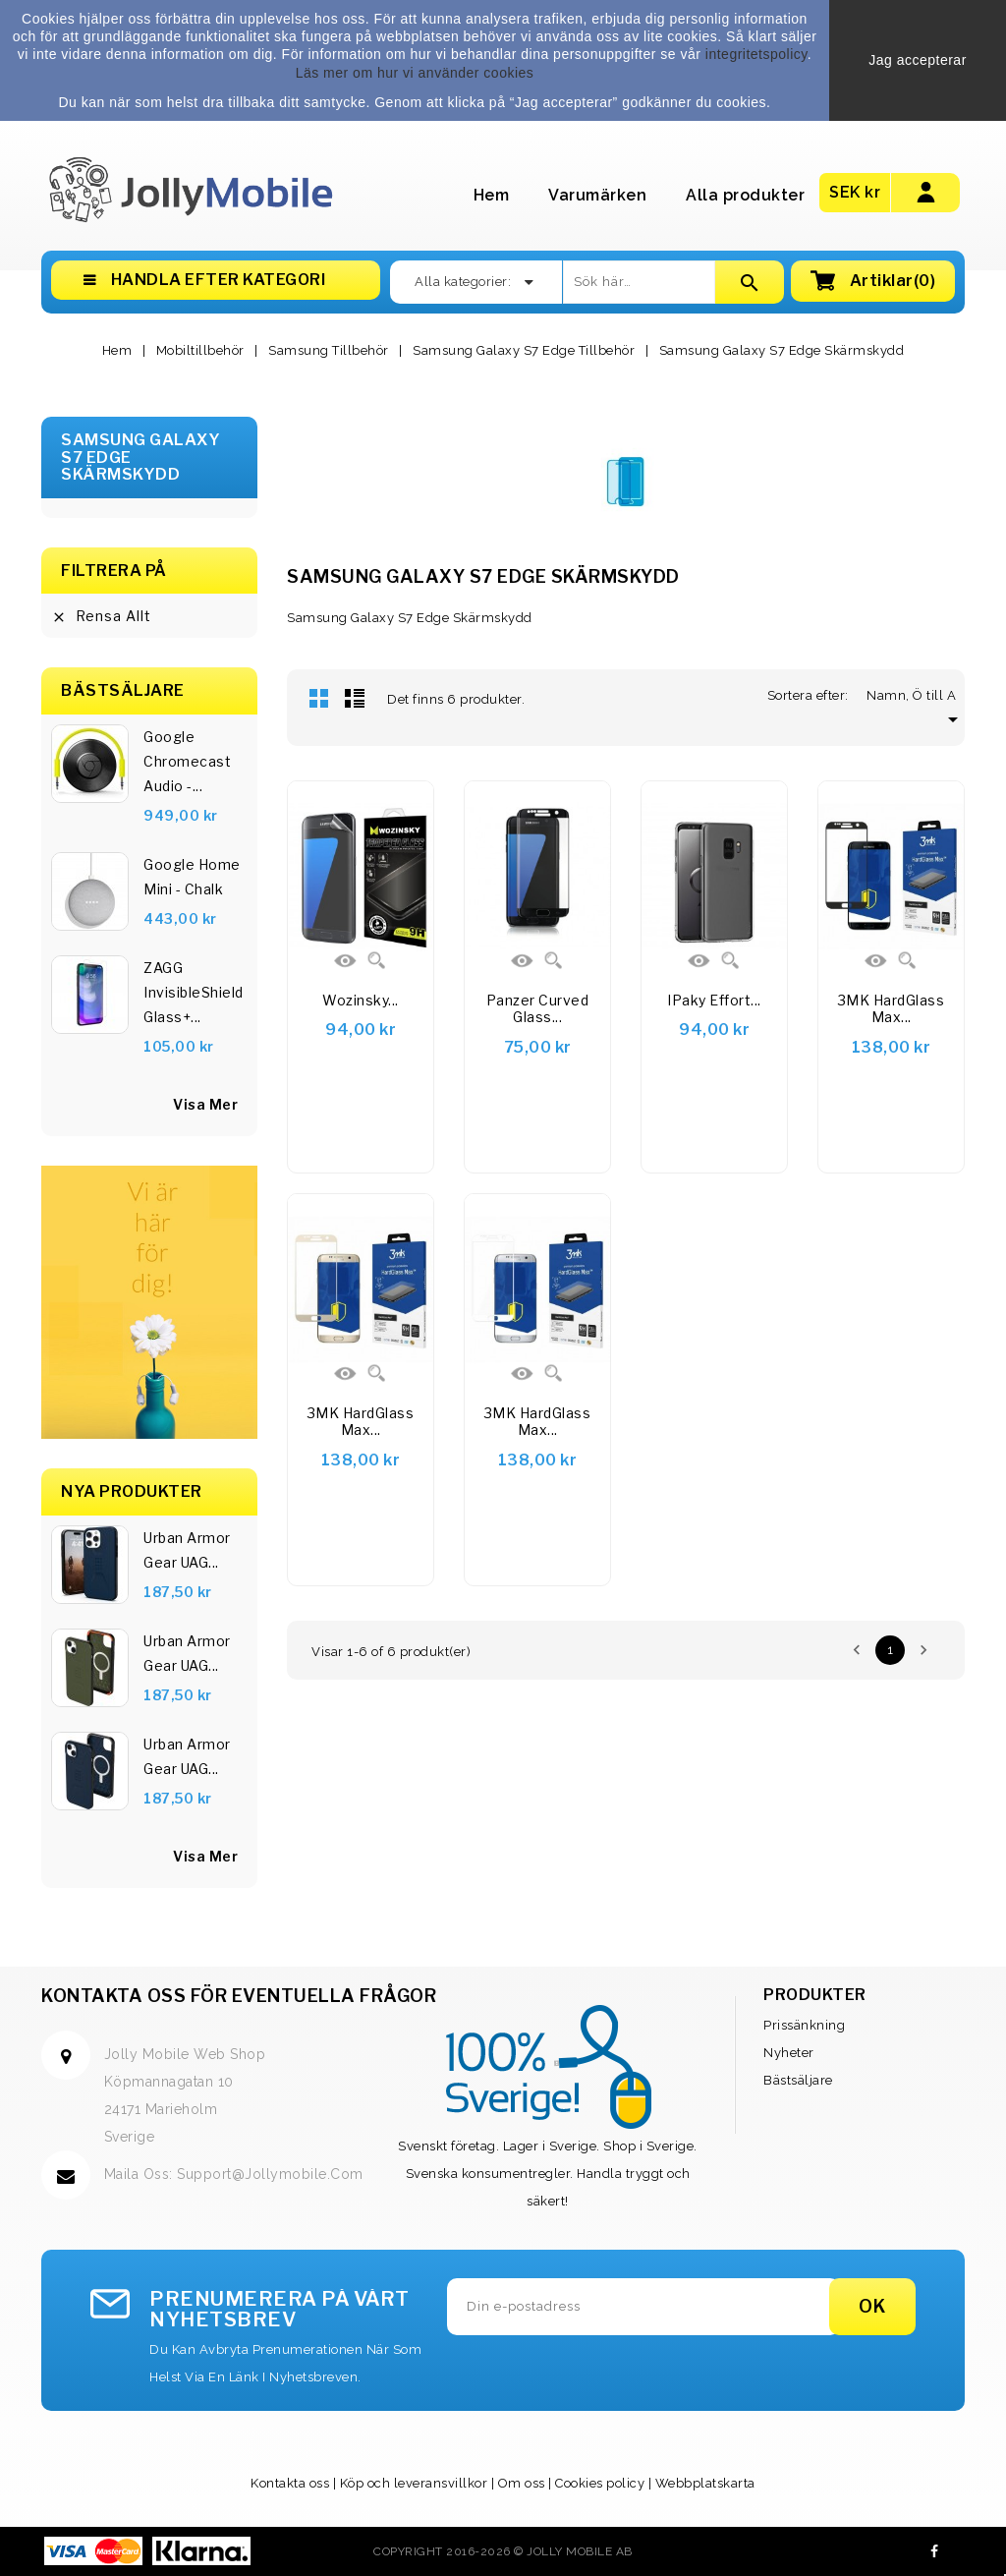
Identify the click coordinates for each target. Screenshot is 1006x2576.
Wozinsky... (360, 1000)
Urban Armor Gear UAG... (187, 1550)
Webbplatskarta (705, 2483)
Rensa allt (101, 616)
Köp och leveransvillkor (414, 2483)
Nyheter (788, 2052)
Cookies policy (599, 2483)
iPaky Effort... (714, 1000)
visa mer (205, 1104)
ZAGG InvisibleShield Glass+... (193, 992)
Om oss (521, 2483)
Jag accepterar (917, 60)
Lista (354, 698)
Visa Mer (205, 1856)
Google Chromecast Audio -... (187, 761)
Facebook (935, 2551)
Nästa (923, 1650)
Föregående (856, 1650)
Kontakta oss (290, 2483)
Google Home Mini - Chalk (192, 876)
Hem (492, 195)
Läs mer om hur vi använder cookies (415, 73)
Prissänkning (804, 2025)
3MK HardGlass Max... (891, 1009)
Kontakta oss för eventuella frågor (238, 1995)
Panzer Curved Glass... (537, 1009)
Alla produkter (745, 195)
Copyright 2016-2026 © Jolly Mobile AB (503, 2551)
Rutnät (319, 698)
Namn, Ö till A (915, 695)
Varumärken (597, 195)
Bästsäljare (798, 2080)
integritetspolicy (756, 54)
